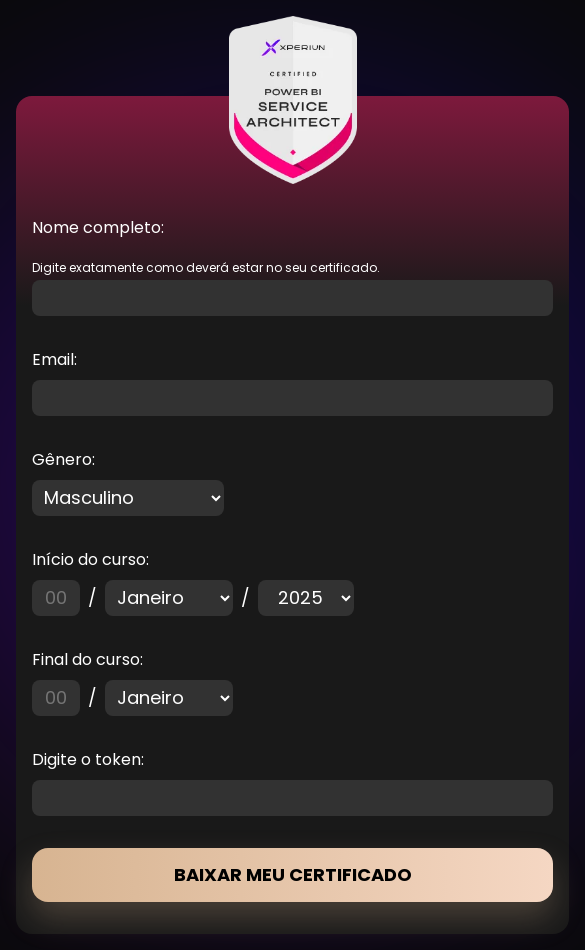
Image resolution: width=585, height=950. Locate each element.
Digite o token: (88, 759)
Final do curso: (87, 659)
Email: (54, 359)
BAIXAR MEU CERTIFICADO (293, 874)
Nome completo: (98, 227)
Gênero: (63, 459)
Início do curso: (90, 559)
